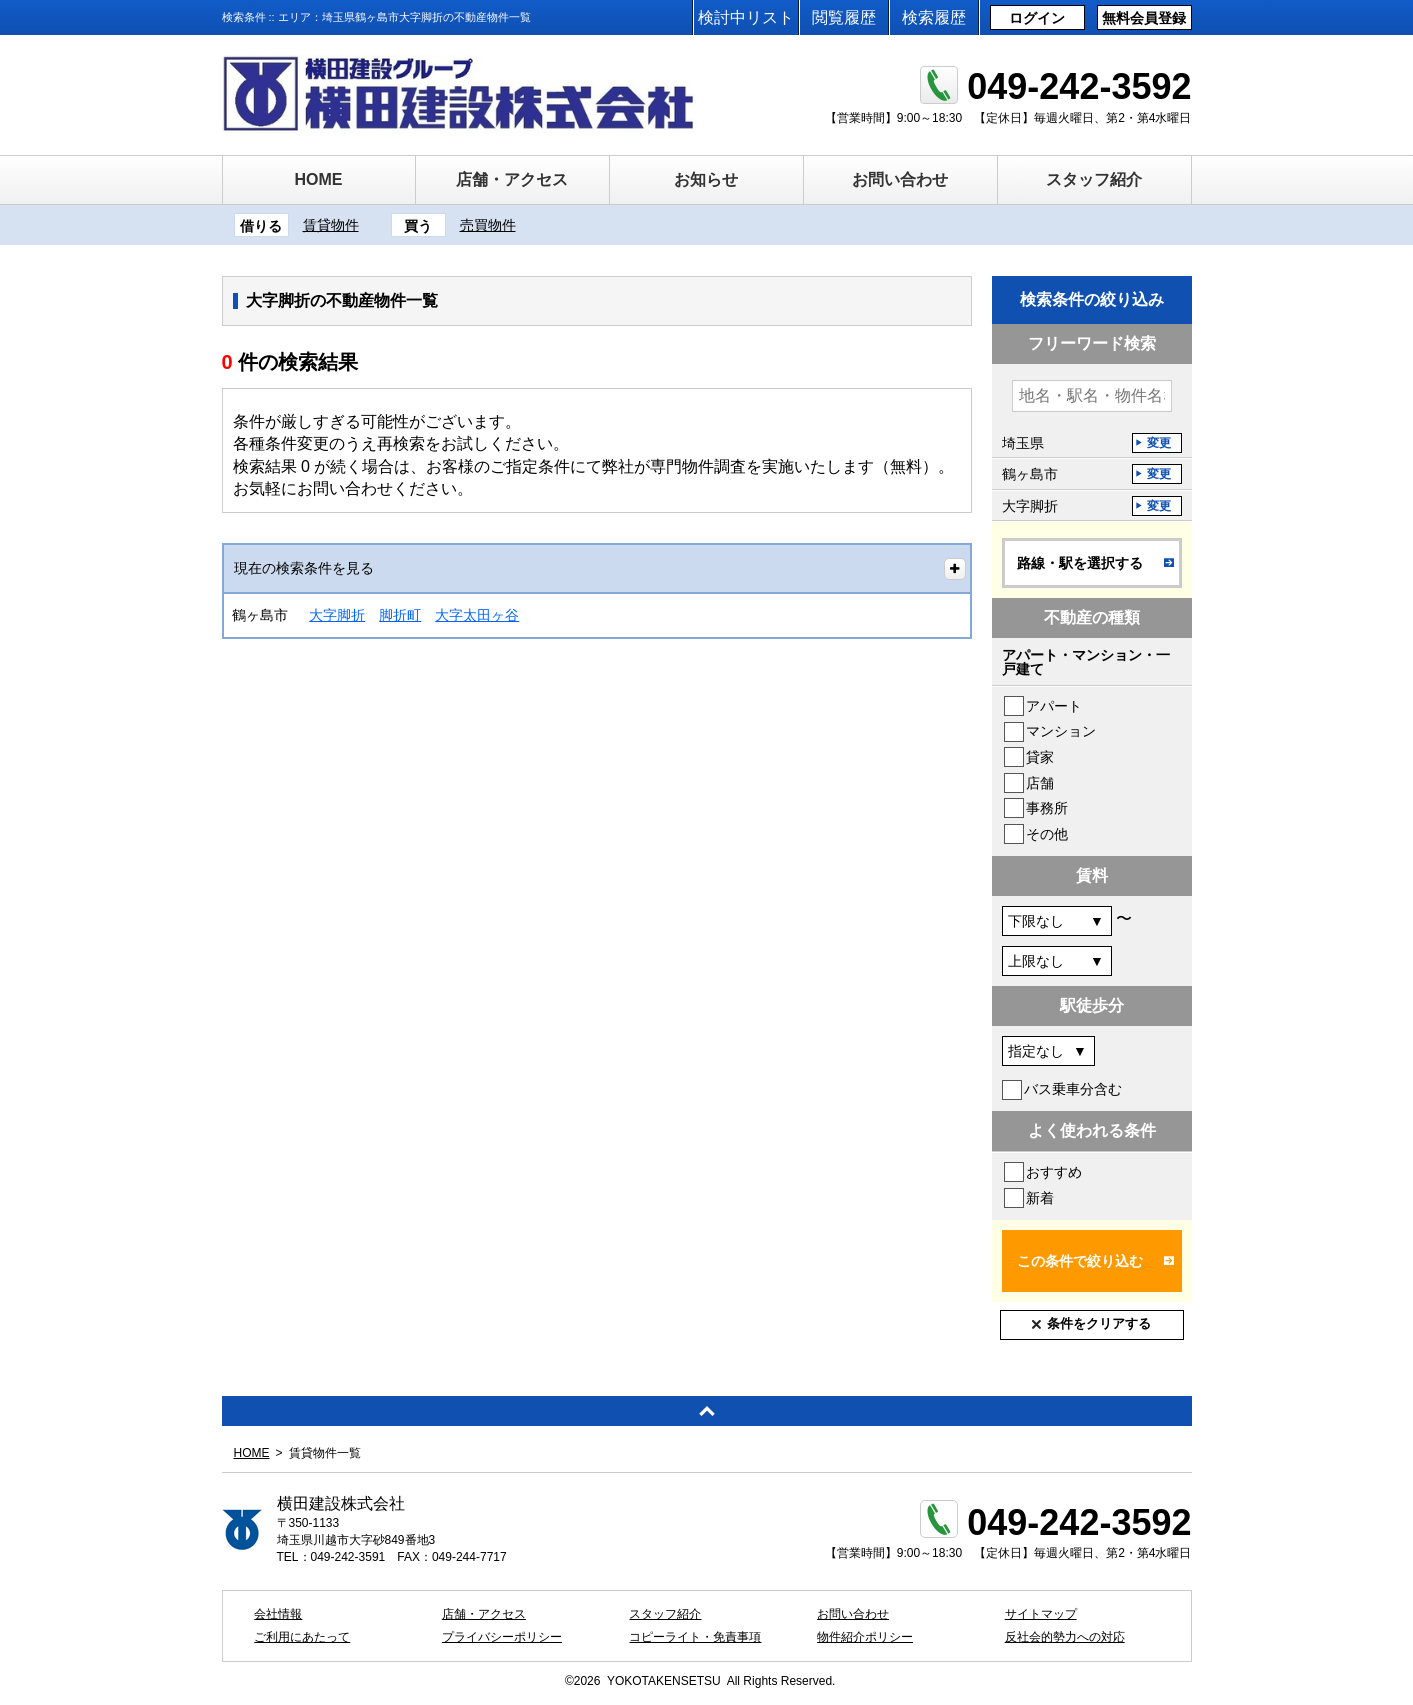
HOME (319, 179)
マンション (1061, 731)
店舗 (1040, 783)
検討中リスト (746, 17)
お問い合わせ (900, 179)
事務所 (1047, 808)
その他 (1047, 834)
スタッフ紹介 (1094, 179)
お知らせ (706, 179)
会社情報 (278, 1614)
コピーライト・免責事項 (695, 1637)
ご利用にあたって (302, 1637)
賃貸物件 (331, 225)
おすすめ (1054, 1172)
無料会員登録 (1144, 18)
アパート (1054, 706)
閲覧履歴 (844, 17)
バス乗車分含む (1073, 1089)
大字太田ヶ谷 (477, 615)
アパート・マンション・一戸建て (1086, 662)
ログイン (1037, 18)
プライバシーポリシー (502, 1637)
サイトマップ (1041, 1614)
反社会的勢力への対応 (1065, 1637)
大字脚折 (337, 615)
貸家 (1040, 757)
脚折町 (400, 615)
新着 (1040, 1198)
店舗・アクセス (512, 179)
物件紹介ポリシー (865, 1637)
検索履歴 (934, 17)
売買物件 (488, 225)
